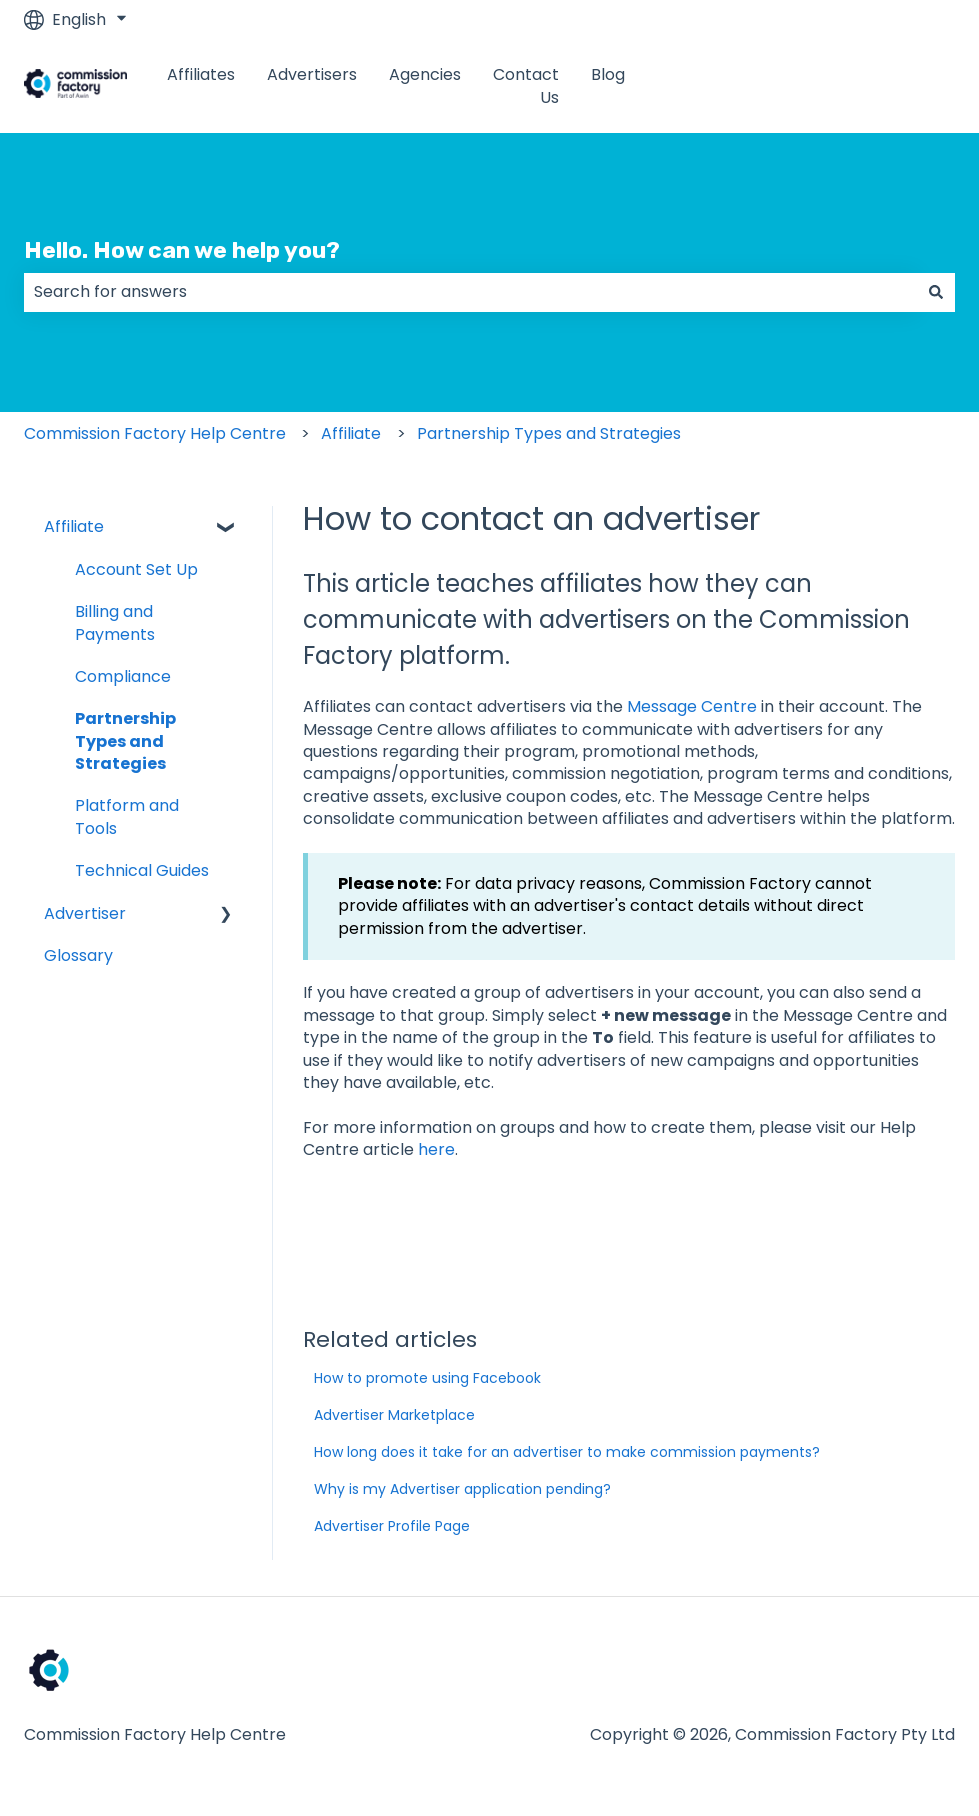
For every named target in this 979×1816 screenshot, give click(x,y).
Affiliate (351, 433)
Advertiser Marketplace (394, 1415)
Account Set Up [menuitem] (136, 569)
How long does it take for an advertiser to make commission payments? (567, 1452)
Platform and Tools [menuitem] (127, 816)
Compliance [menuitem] (123, 676)
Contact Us (526, 86)
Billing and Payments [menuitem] (115, 622)
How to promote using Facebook (427, 1378)
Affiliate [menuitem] (74, 526)
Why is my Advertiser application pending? (462, 1489)
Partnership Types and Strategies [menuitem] (125, 741)
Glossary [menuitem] (78, 955)
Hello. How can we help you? (182, 250)
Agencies (425, 75)
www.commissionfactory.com (818, 86)
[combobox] (470, 292)
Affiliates (201, 75)
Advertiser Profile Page (392, 1526)
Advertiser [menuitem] (85, 913)
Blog (608, 75)
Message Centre (692, 706)
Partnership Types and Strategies (549, 433)
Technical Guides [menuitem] (142, 870)
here (436, 1149)
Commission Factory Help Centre (155, 433)
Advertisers (312, 75)
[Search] (936, 292)
